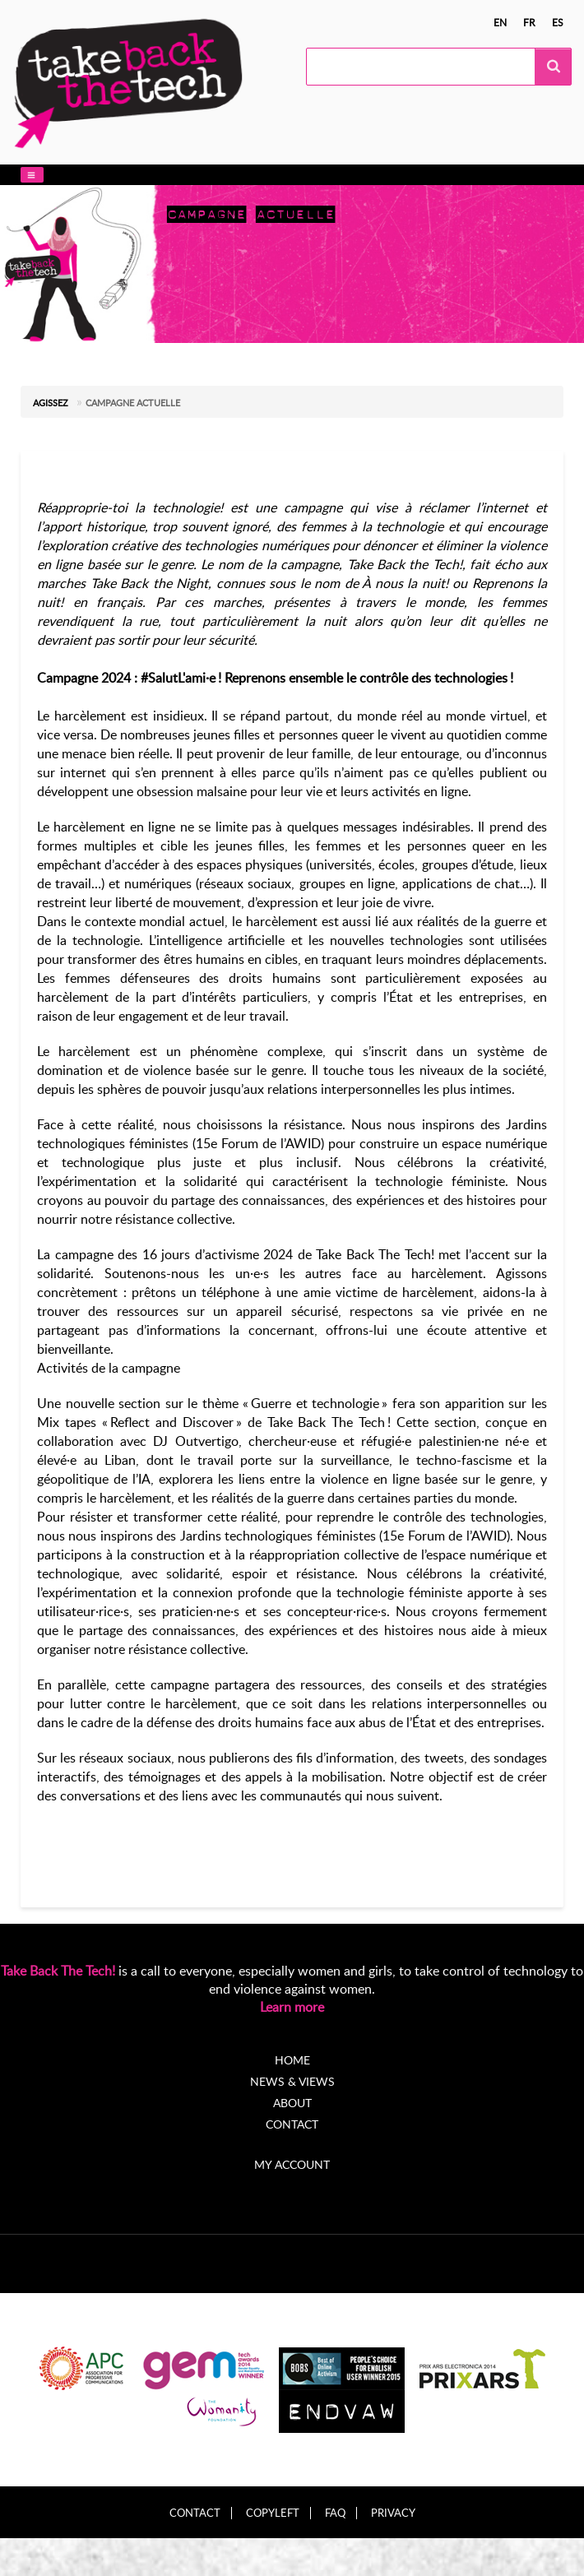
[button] (32, 175)
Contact (292, 2124)
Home (292, 2060)
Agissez (50, 402)
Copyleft (272, 2513)
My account (292, 2164)
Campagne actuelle (133, 402)
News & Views (292, 2081)
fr (529, 22)
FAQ (335, 2513)
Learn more (292, 2007)
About (292, 2102)
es (557, 22)
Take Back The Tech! (58, 1971)
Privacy (393, 2513)
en (500, 22)
